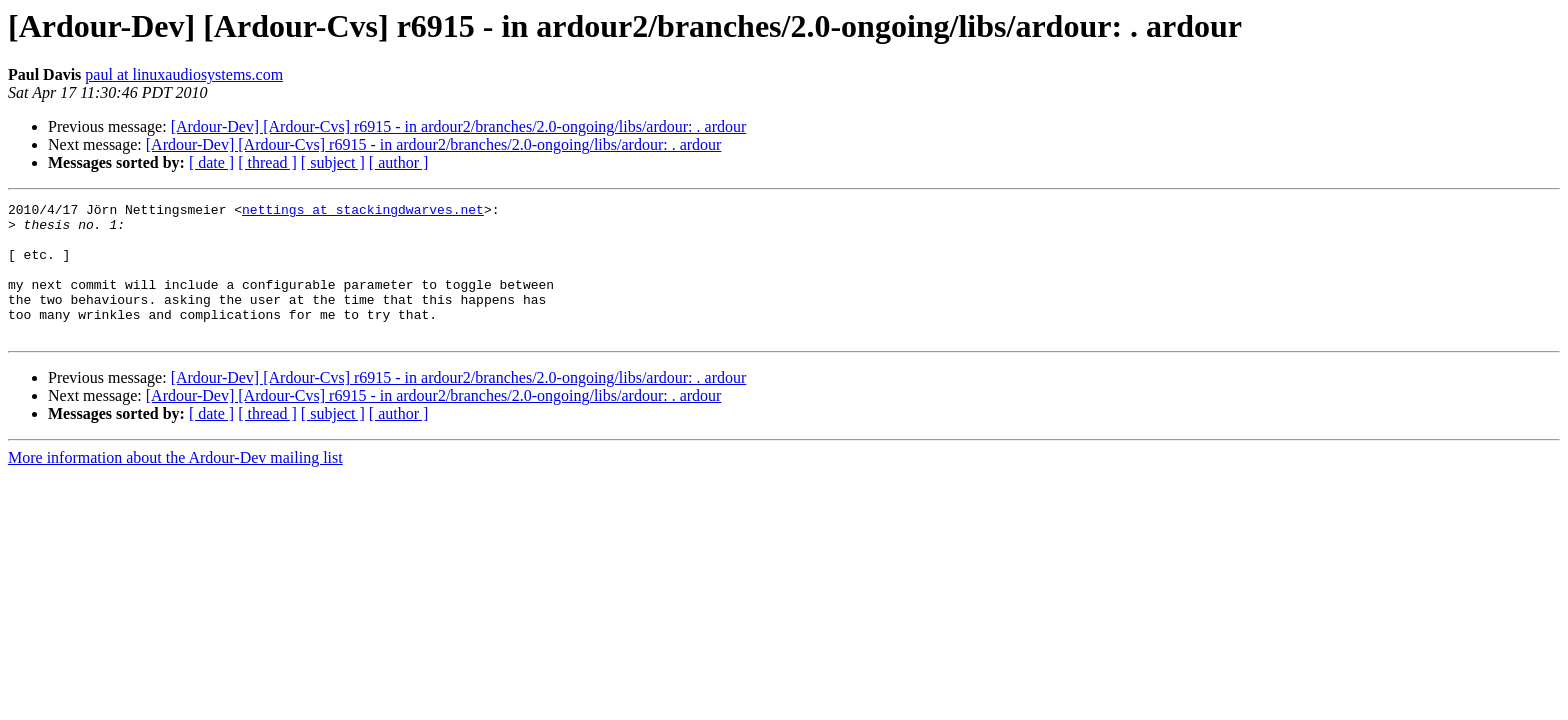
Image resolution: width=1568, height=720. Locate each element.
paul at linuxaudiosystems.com (184, 74)
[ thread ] (267, 162)
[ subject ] (333, 162)
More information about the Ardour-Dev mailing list (175, 484)
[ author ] (399, 162)
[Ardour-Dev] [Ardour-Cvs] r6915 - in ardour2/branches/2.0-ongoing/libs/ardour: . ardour (459, 126)
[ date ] (211, 162)
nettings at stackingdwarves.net (363, 212)
